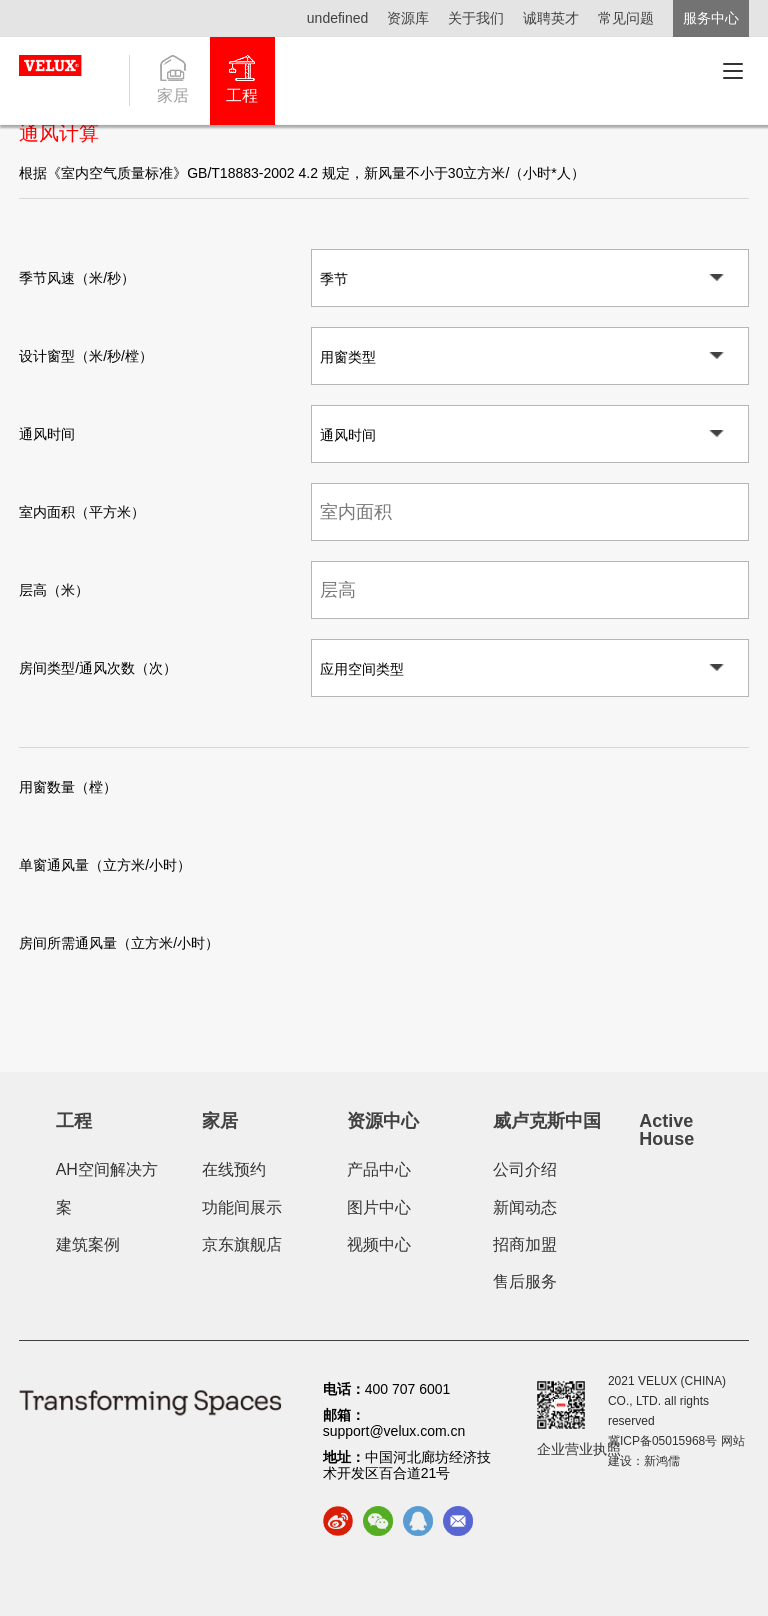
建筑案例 (88, 1244)
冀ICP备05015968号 (662, 1441)
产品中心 (379, 1169)
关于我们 (476, 18)
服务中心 (711, 18)
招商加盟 (525, 1244)
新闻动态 (525, 1207)
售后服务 (525, 1281)
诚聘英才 (551, 18)
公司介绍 (525, 1169)
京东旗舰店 (242, 1244)
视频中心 (379, 1244)
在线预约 (234, 1169)
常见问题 (626, 18)
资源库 (408, 18)
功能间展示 (242, 1207)
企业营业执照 (579, 1449)
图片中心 (379, 1207)
